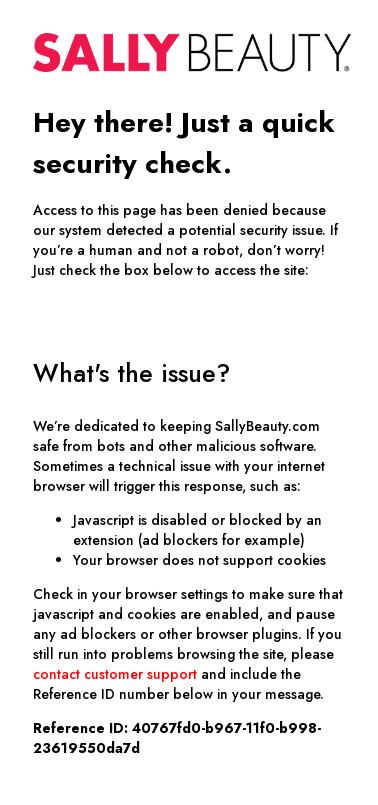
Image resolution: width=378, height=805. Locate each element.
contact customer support (115, 674)
